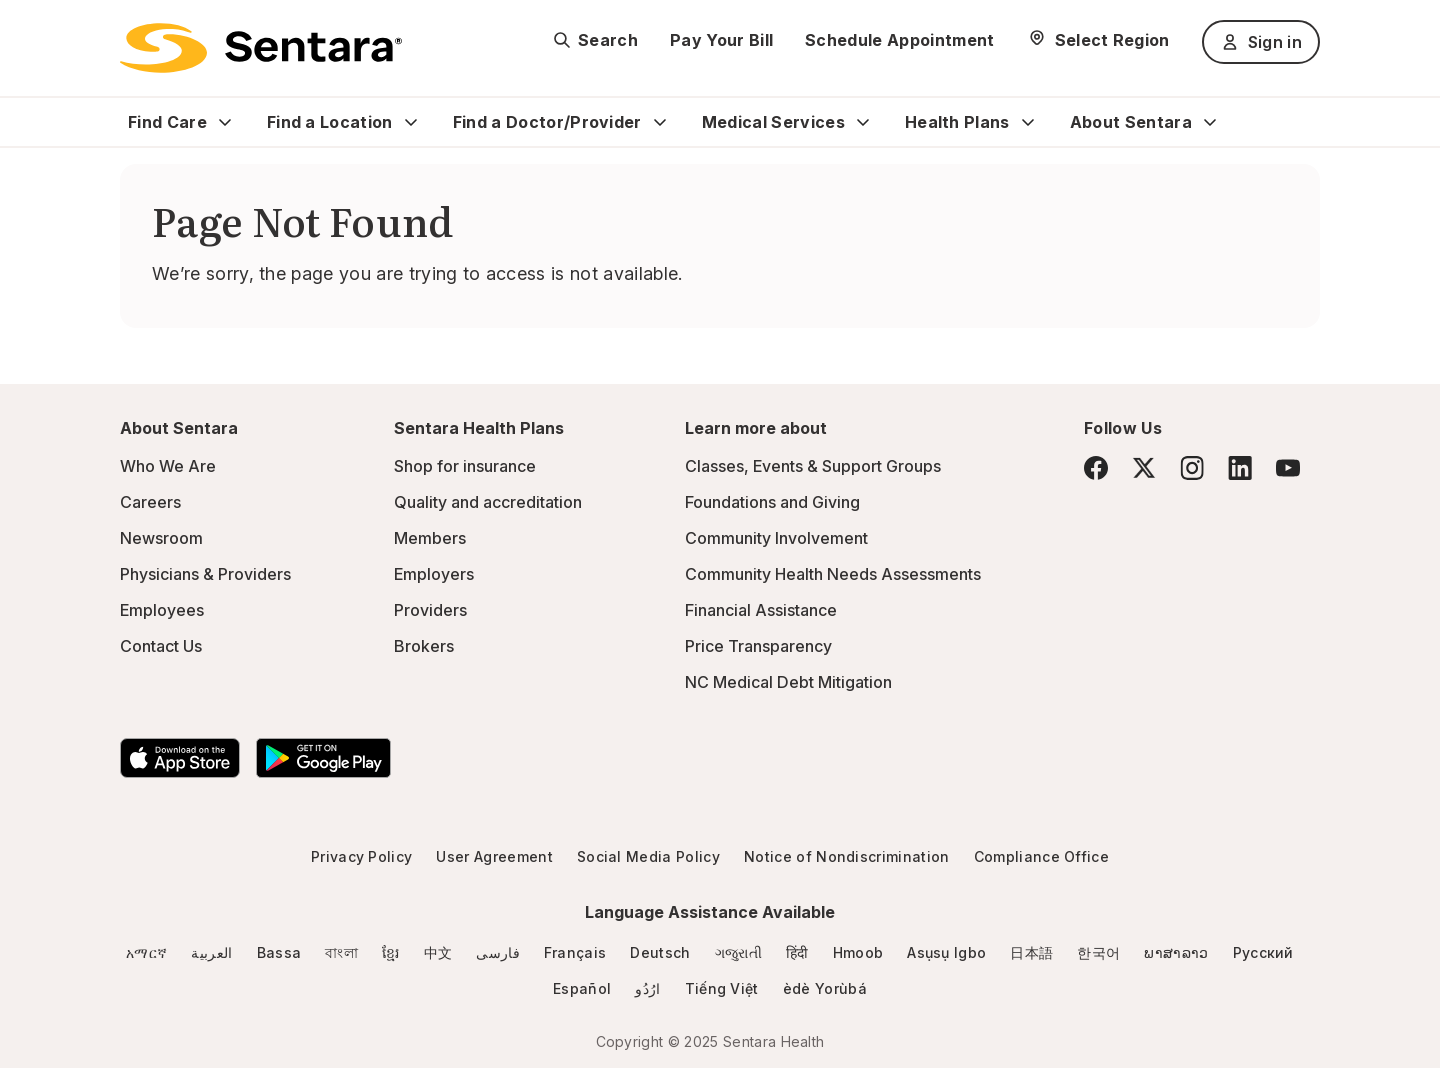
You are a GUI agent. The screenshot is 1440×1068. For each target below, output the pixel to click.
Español (582, 988)
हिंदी (797, 952)
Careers (150, 502)
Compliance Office (1041, 856)
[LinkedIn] (1240, 467)
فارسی (498, 952)
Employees (162, 610)
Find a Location (330, 122)
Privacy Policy (361, 856)
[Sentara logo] (261, 48)
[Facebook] (1096, 468)
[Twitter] (1144, 468)
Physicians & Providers (205, 574)
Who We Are (168, 466)
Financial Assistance (761, 610)
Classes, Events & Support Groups (813, 466)
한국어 (1098, 952)
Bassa (279, 952)
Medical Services (773, 122)
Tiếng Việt (722, 988)
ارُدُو (647, 988)
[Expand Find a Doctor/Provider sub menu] (660, 122)
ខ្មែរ (391, 952)
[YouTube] (1288, 468)
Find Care (167, 122)
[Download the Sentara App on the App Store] (180, 758)
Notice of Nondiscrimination (847, 856)
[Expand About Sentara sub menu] (1210, 122)
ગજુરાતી (738, 952)
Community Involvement (776, 538)
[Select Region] (1098, 40)
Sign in (1261, 42)
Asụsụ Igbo (946, 952)
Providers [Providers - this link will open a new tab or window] (430, 610)
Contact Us (161, 646)
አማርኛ (146, 952)
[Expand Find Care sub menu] (225, 122)
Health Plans (957, 122)
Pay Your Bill (721, 40)
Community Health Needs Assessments (833, 574)
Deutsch (660, 952)
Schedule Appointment (899, 40)
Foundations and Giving (772, 502)
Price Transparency (758, 646)
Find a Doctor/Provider (547, 122)
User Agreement (494, 856)
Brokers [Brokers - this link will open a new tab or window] (424, 646)
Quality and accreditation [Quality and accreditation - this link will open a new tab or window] (488, 502)
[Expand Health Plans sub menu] (1028, 122)
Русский (1263, 952)
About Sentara (1131, 122)
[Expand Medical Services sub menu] (863, 122)
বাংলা (341, 952)
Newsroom (161, 538)
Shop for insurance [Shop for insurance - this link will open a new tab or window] (465, 466)
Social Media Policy (648, 856)
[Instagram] (1192, 467)
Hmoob (858, 952)
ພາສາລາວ (1176, 952)
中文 (438, 952)
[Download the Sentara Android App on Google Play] (323, 758)
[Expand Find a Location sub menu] (411, 122)
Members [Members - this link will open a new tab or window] (430, 538)
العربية (211, 952)
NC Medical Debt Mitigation (788, 682)
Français (575, 952)
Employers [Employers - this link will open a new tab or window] (434, 574)
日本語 (1031, 952)
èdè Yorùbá (825, 988)
